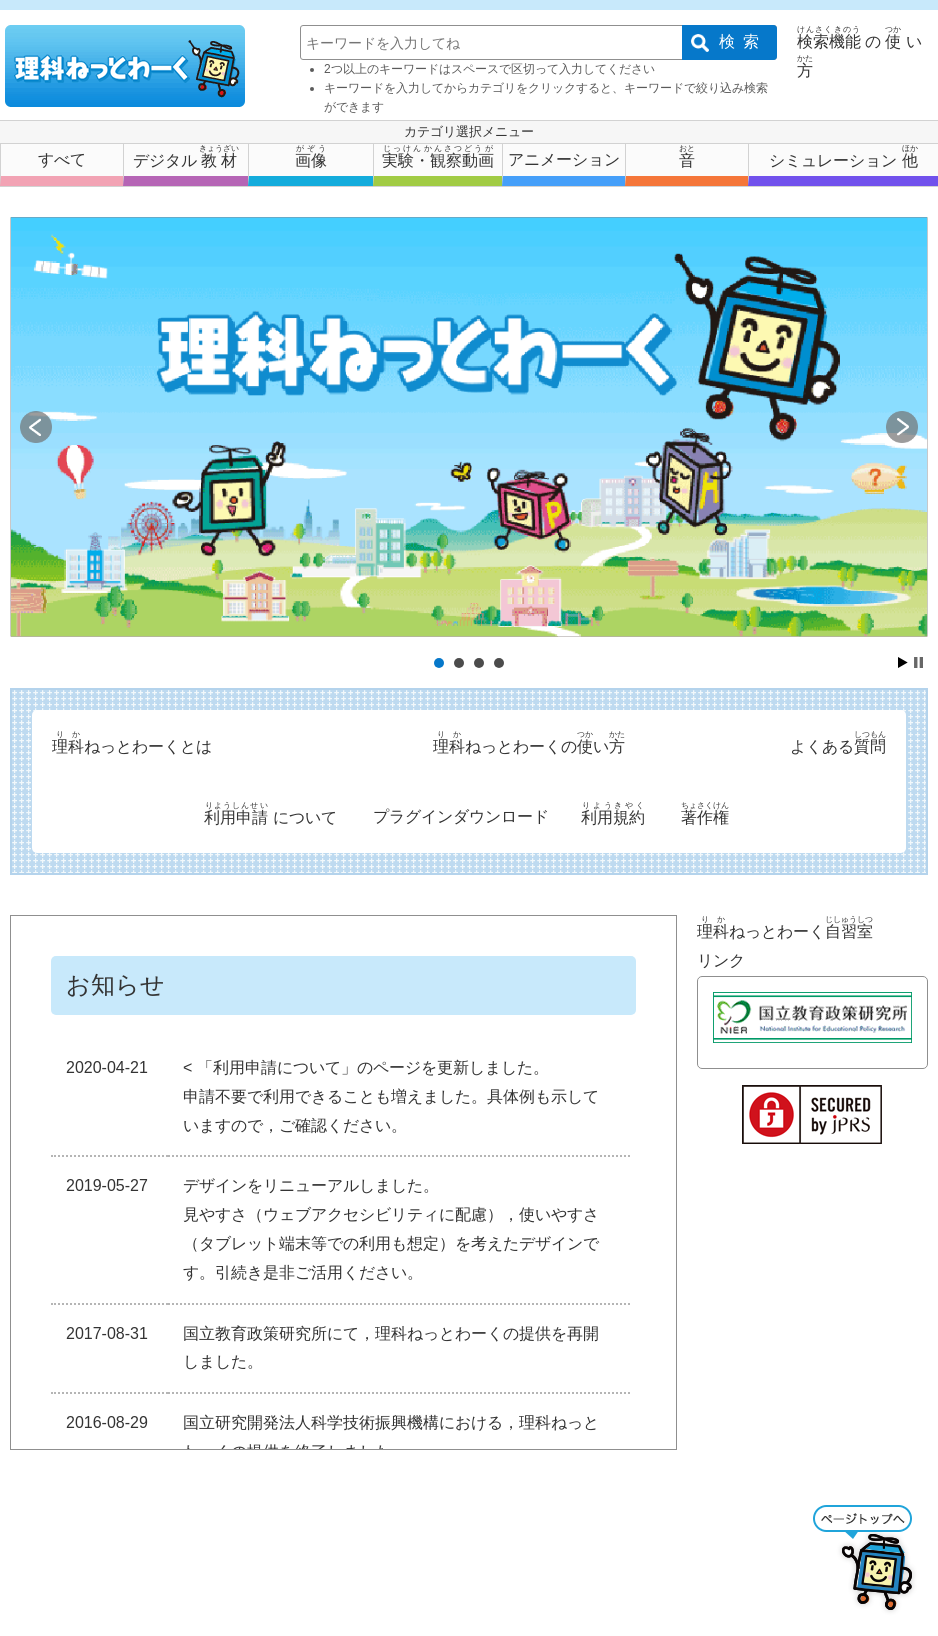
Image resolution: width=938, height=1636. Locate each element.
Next (902, 427)
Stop (918, 662)
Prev (36, 427)
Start (903, 662)
